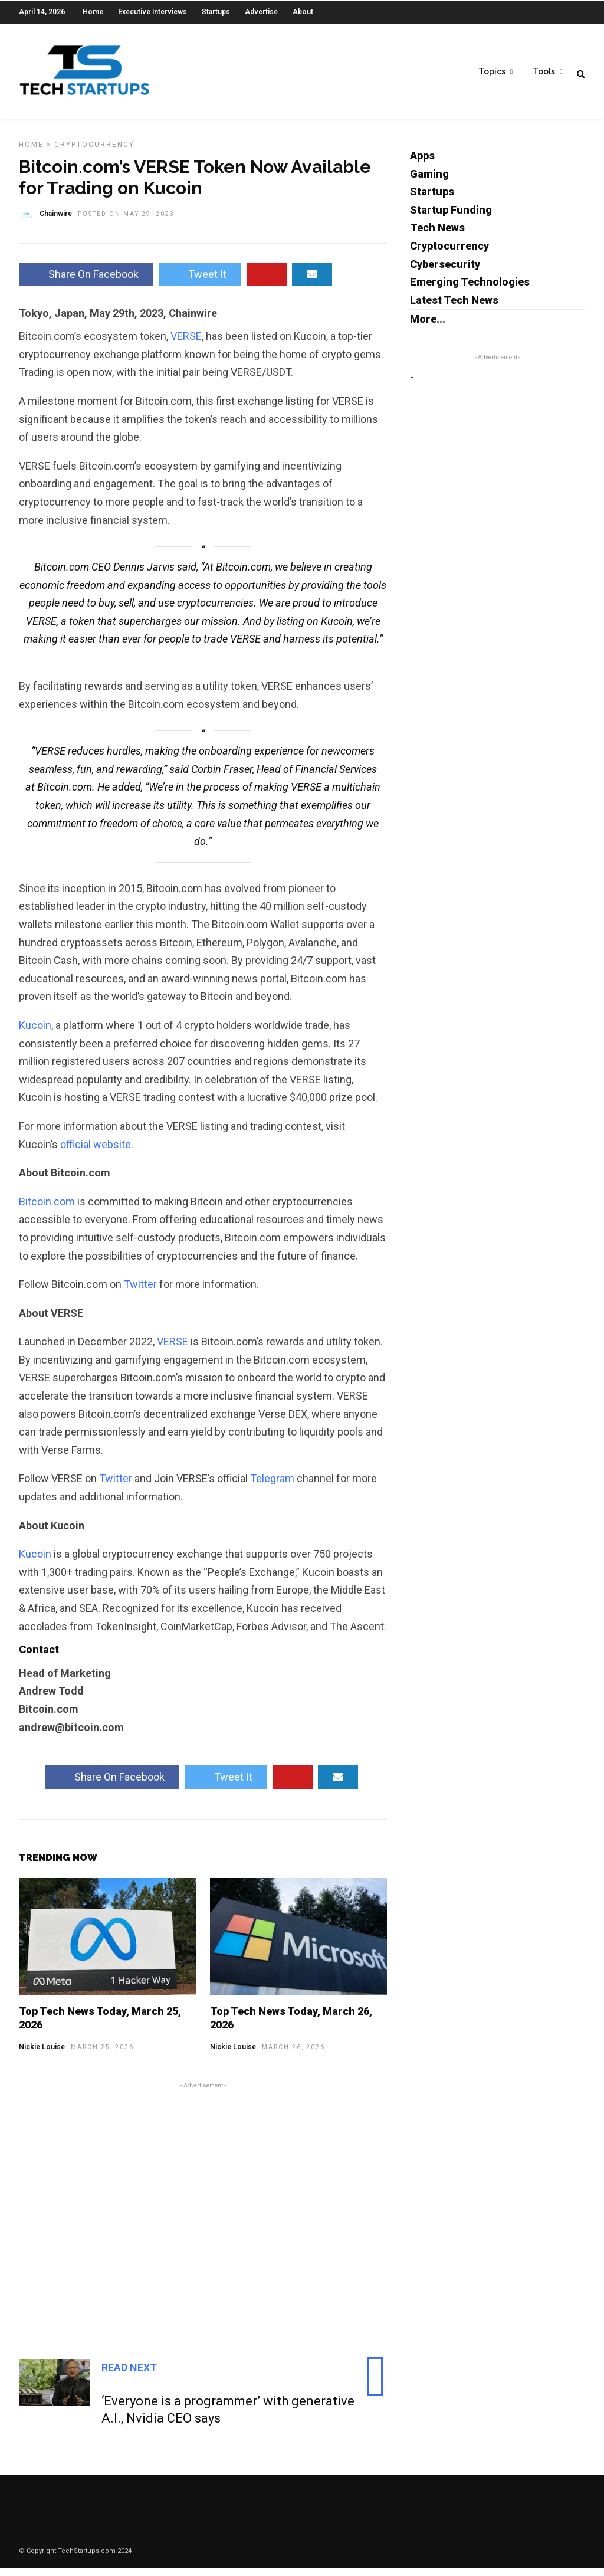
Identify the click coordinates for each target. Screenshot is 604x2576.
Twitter (140, 1292)
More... (427, 326)
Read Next (129, 2375)
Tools (544, 71)
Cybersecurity (445, 272)
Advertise (261, 12)
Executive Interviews (152, 12)
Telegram (272, 1486)
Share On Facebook (86, 282)
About (303, 12)
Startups (216, 12)
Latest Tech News (454, 307)
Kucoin (35, 1033)
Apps (422, 163)
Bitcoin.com (47, 1209)
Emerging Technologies (470, 289)
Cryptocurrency (94, 152)
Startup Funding (451, 217)
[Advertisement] (203, 2214)
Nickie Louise (42, 2054)
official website (95, 1152)
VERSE (186, 343)
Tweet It (199, 282)
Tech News (437, 235)
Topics (491, 71)
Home (93, 12)
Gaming (429, 181)
